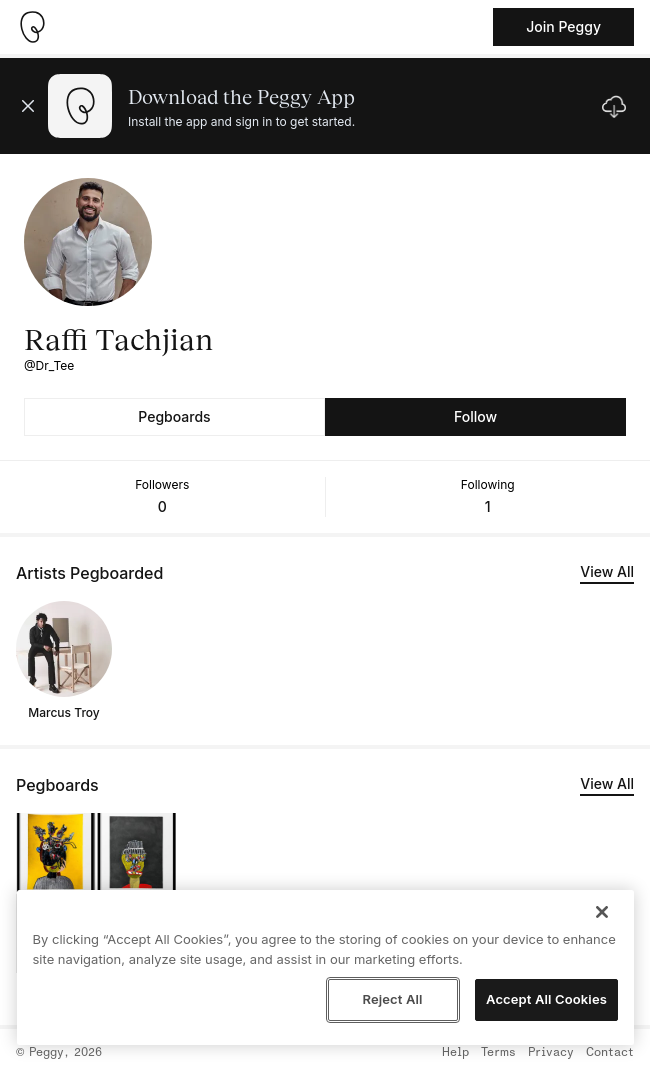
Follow (475, 416)
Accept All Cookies (546, 999)
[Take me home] (32, 27)
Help (455, 1053)
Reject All (392, 999)
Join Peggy (563, 26)
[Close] (602, 912)
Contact (610, 1053)
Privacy (551, 1053)
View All (607, 571)
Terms (498, 1053)
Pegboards (174, 416)
